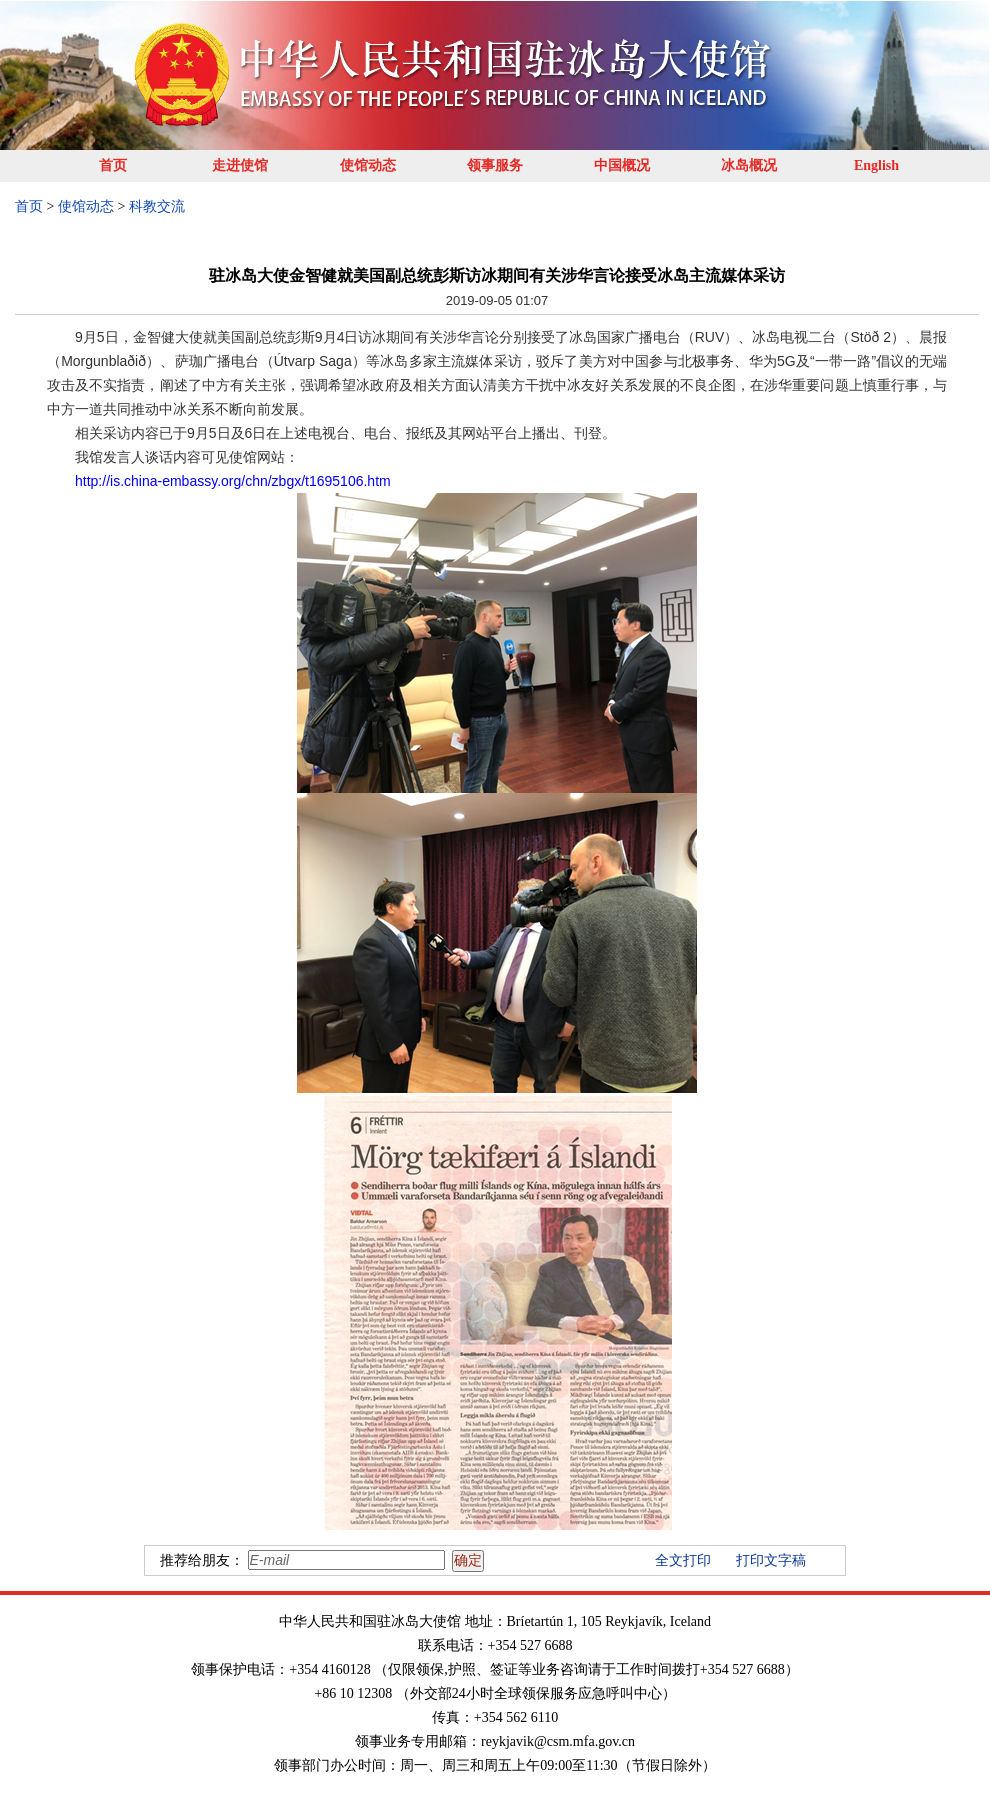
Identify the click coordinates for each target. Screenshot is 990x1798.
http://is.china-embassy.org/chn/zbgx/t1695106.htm (233, 481)
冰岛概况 (749, 165)
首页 (113, 165)
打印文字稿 (771, 1560)
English (876, 165)
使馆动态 (368, 165)
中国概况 (622, 165)
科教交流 (157, 206)
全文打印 (683, 1560)
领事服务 (495, 165)
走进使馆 (240, 165)
